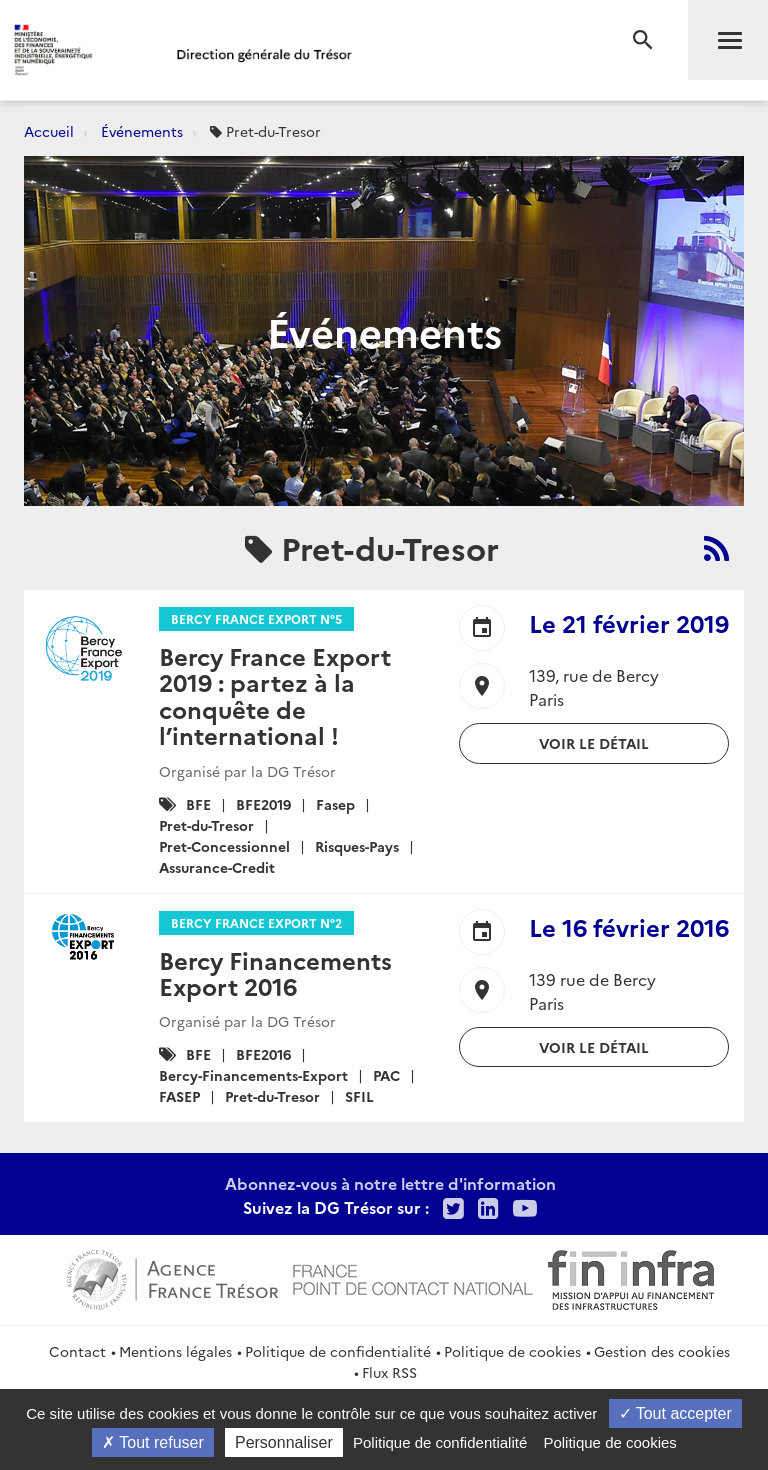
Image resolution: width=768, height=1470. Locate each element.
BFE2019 (263, 804)
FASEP (179, 1096)
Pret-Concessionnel (224, 846)
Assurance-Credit (217, 867)
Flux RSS (389, 1372)
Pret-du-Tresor (206, 825)
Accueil (49, 131)
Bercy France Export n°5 (256, 618)
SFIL (359, 1096)
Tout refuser (153, 1442)
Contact (77, 1351)
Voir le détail (594, 743)
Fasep (335, 804)
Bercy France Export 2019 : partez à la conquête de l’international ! (275, 695)
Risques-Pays (357, 846)
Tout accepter (675, 1413)
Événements (142, 131)
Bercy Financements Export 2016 (275, 972)
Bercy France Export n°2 (256, 922)
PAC (386, 1075)
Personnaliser (284, 1442)
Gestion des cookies (662, 1351)
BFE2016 (263, 1054)
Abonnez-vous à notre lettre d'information (390, 1183)
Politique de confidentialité (338, 1351)
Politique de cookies (512, 1351)
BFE (198, 804)
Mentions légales (175, 1351)
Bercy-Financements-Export (253, 1075)
